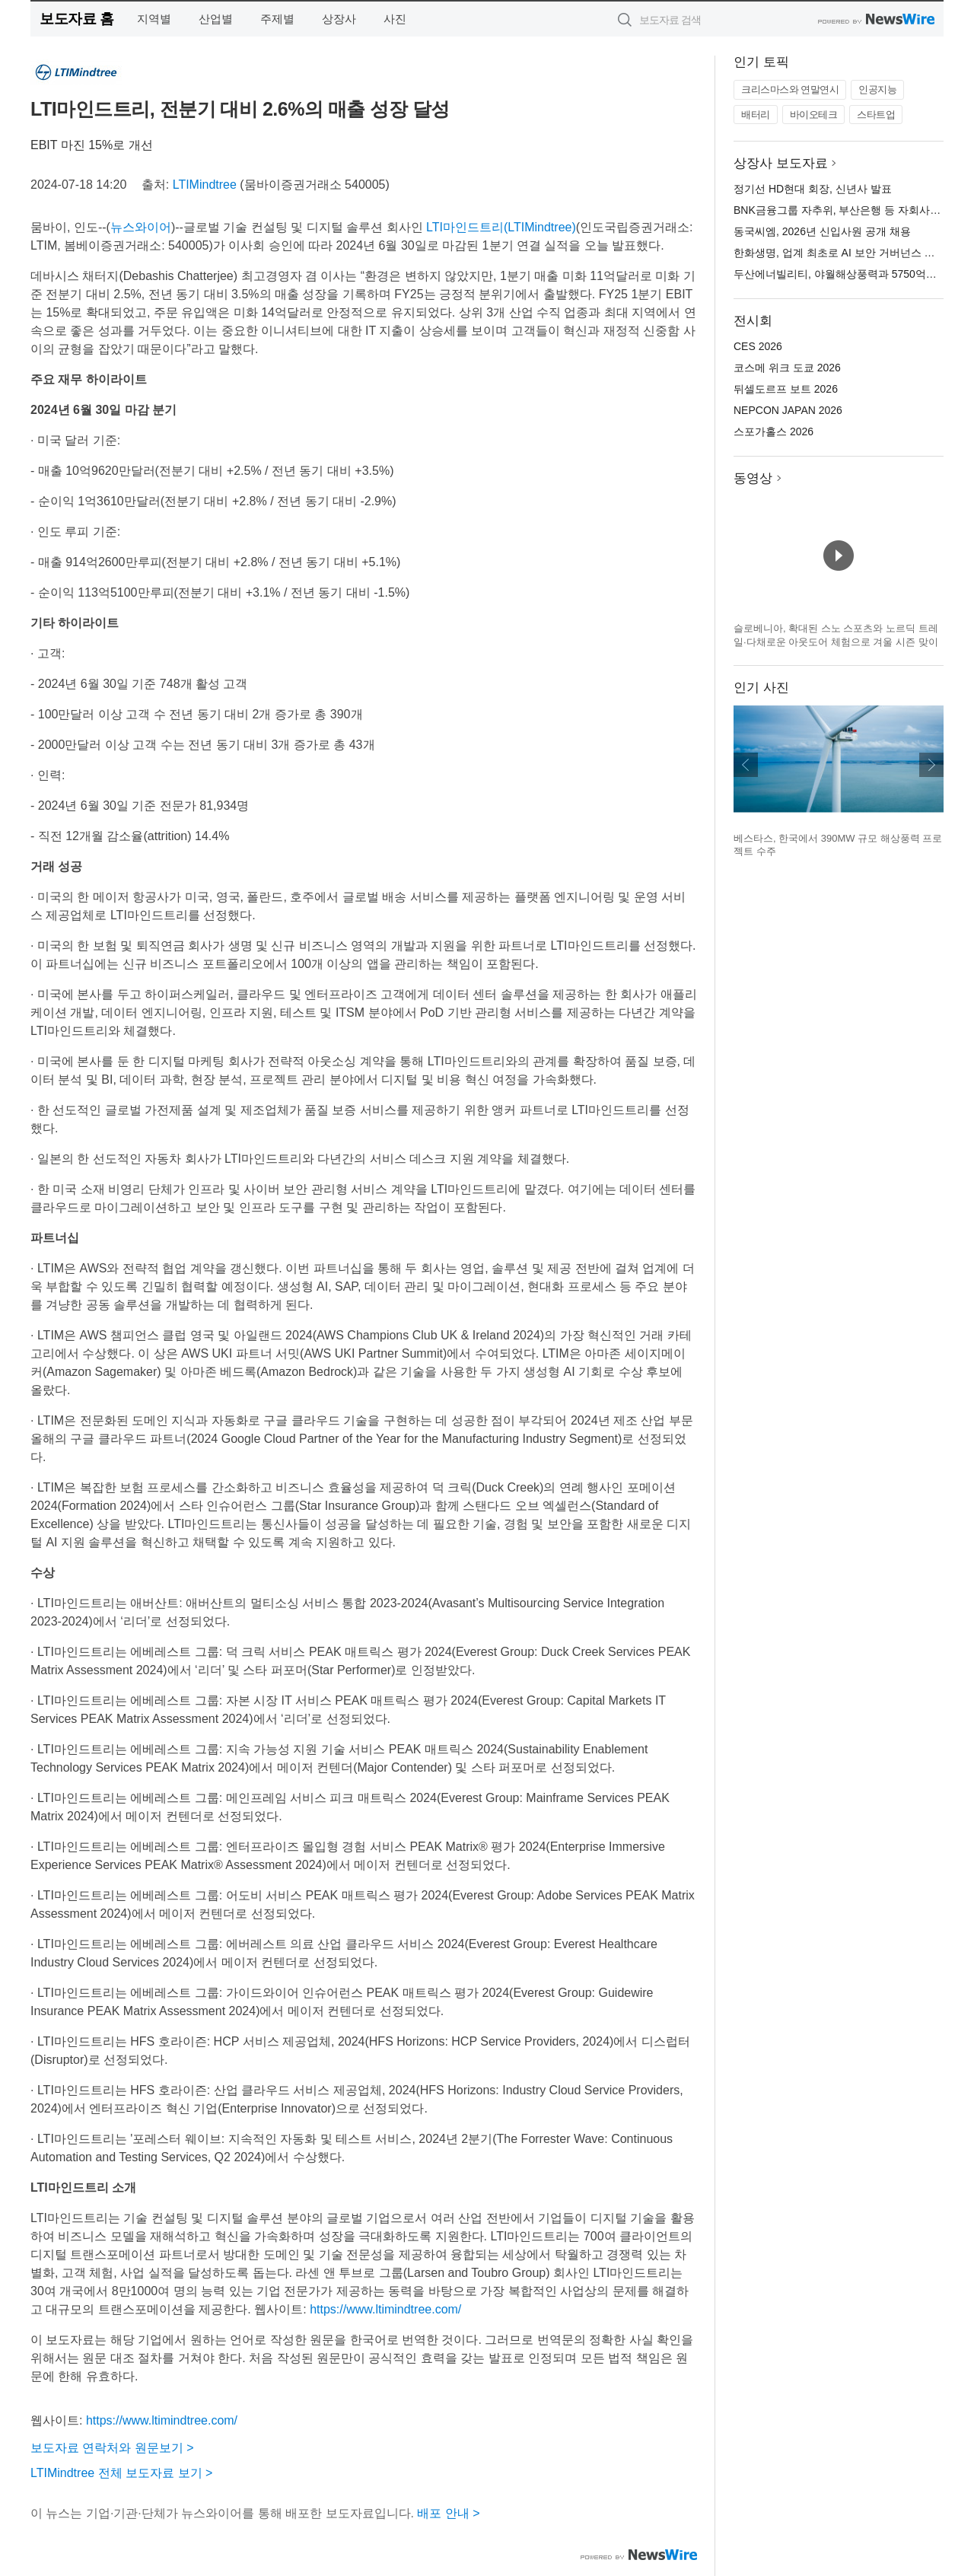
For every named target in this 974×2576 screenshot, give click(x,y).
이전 (746, 765)
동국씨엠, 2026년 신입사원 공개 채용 (822, 231)
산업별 (216, 18)
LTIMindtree (205, 184)
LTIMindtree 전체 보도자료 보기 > (121, 2472)
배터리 (755, 114)
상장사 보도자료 (781, 163)
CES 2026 (758, 346)
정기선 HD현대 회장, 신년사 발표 (813, 189)
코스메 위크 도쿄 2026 (787, 367)
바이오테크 (814, 114)
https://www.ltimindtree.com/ (385, 2309)
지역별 (154, 18)
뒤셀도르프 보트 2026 (786, 389)
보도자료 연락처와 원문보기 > (112, 2447)
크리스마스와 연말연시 (790, 89)
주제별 (277, 18)
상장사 (339, 18)
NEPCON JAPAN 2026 (788, 410)
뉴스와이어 (140, 227)
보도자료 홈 (76, 19)
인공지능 (877, 89)
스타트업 (876, 114)
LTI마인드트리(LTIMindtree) (501, 227)
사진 (395, 18)
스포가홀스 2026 (773, 431)
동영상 (753, 478)
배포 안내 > (448, 2513)
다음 (931, 765)
